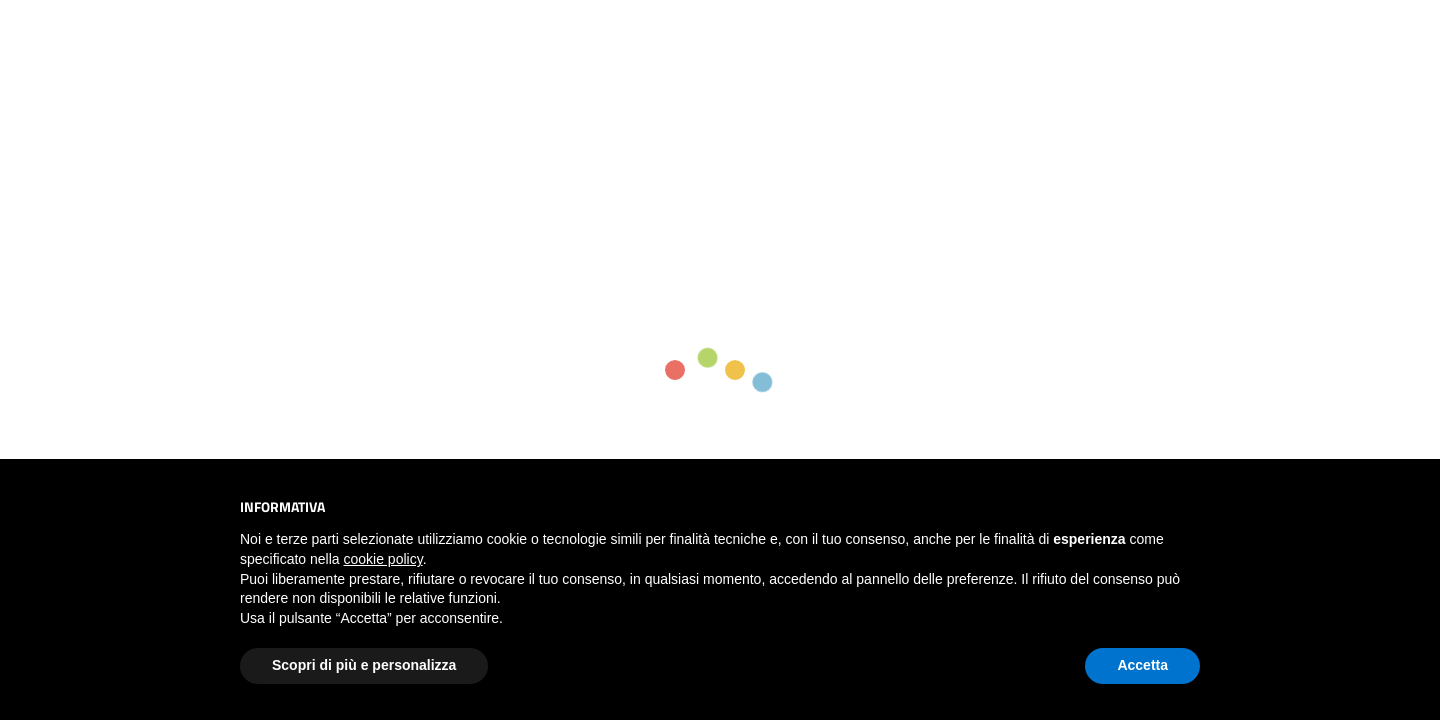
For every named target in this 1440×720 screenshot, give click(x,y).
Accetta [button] (1142, 665)
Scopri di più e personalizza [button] (364, 665)
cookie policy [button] (383, 559)
